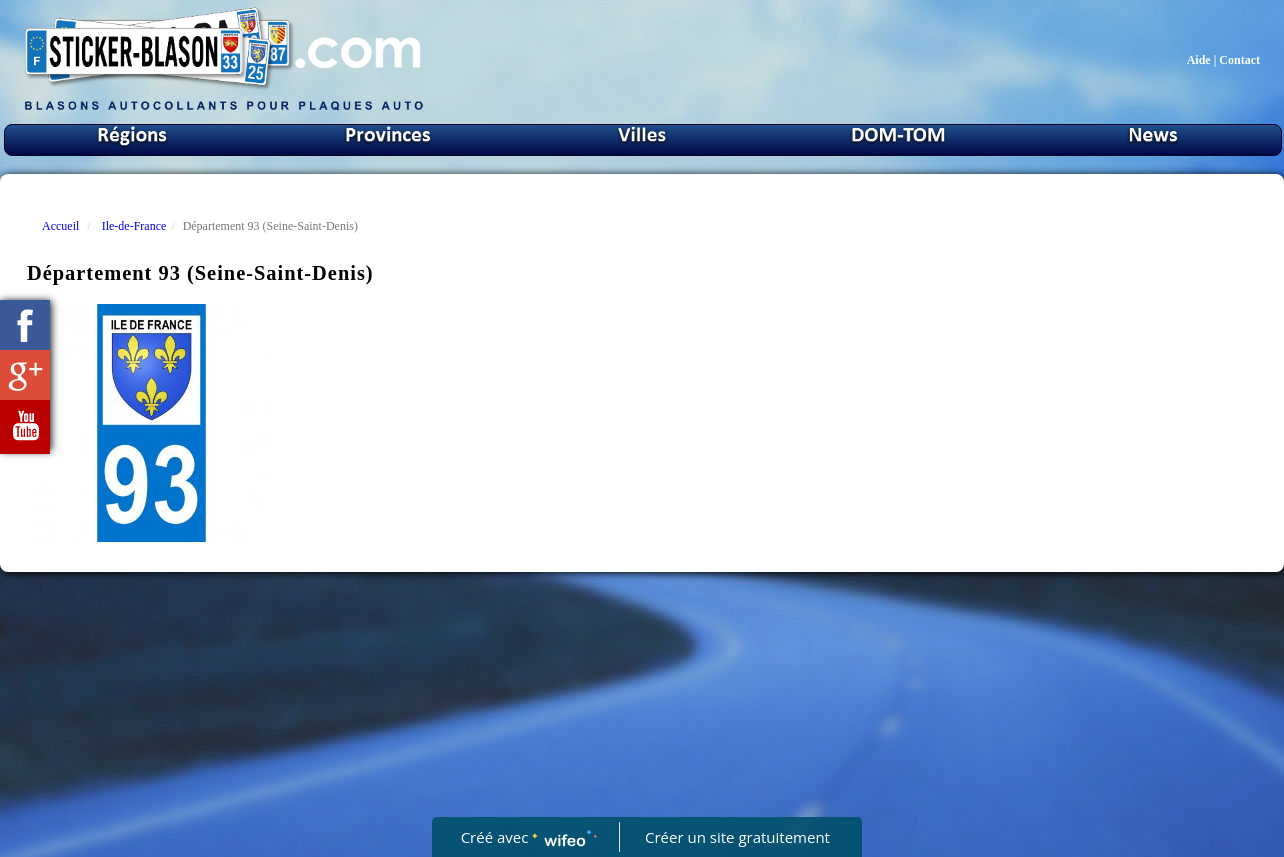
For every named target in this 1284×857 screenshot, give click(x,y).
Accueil (60, 226)
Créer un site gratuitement (737, 837)
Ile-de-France (134, 226)
